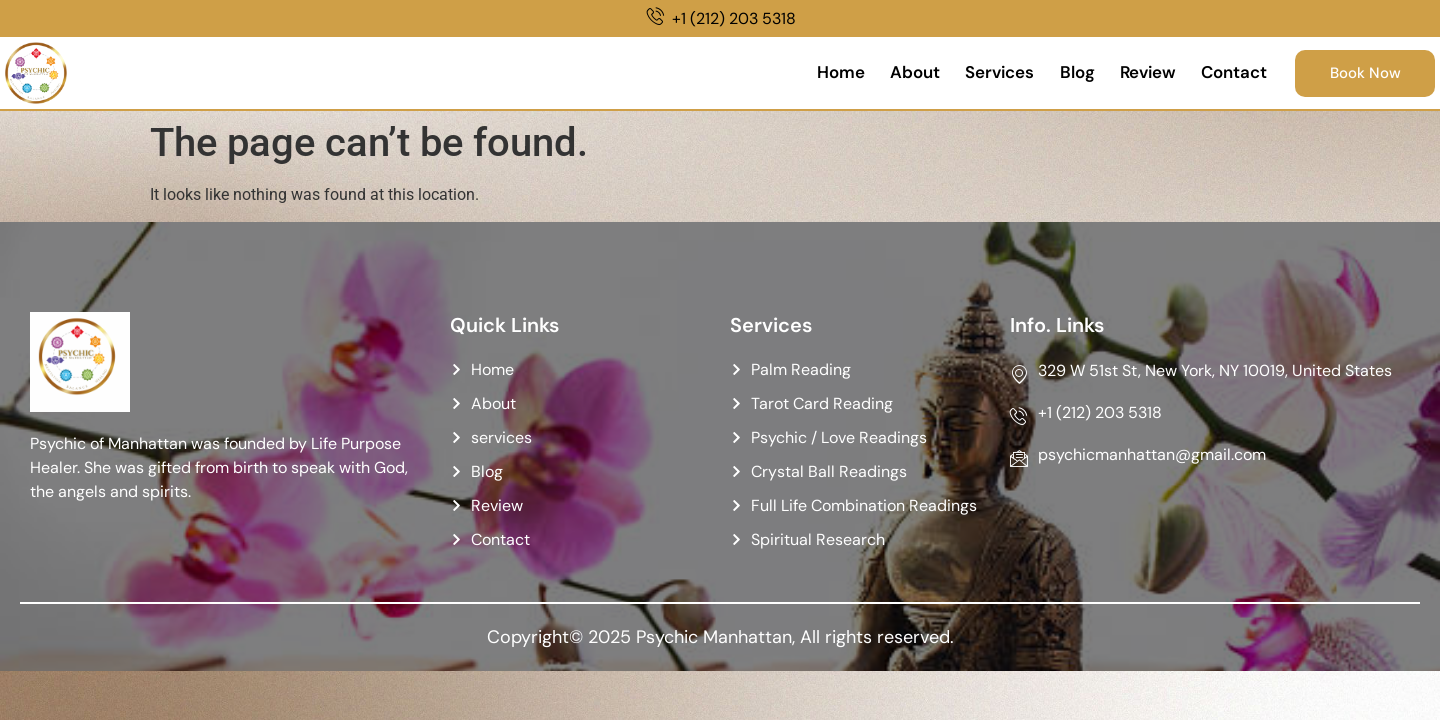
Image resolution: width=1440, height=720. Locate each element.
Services (984, 72)
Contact (1226, 72)
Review (1137, 72)
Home (821, 72)
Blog (1063, 72)
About (898, 72)
